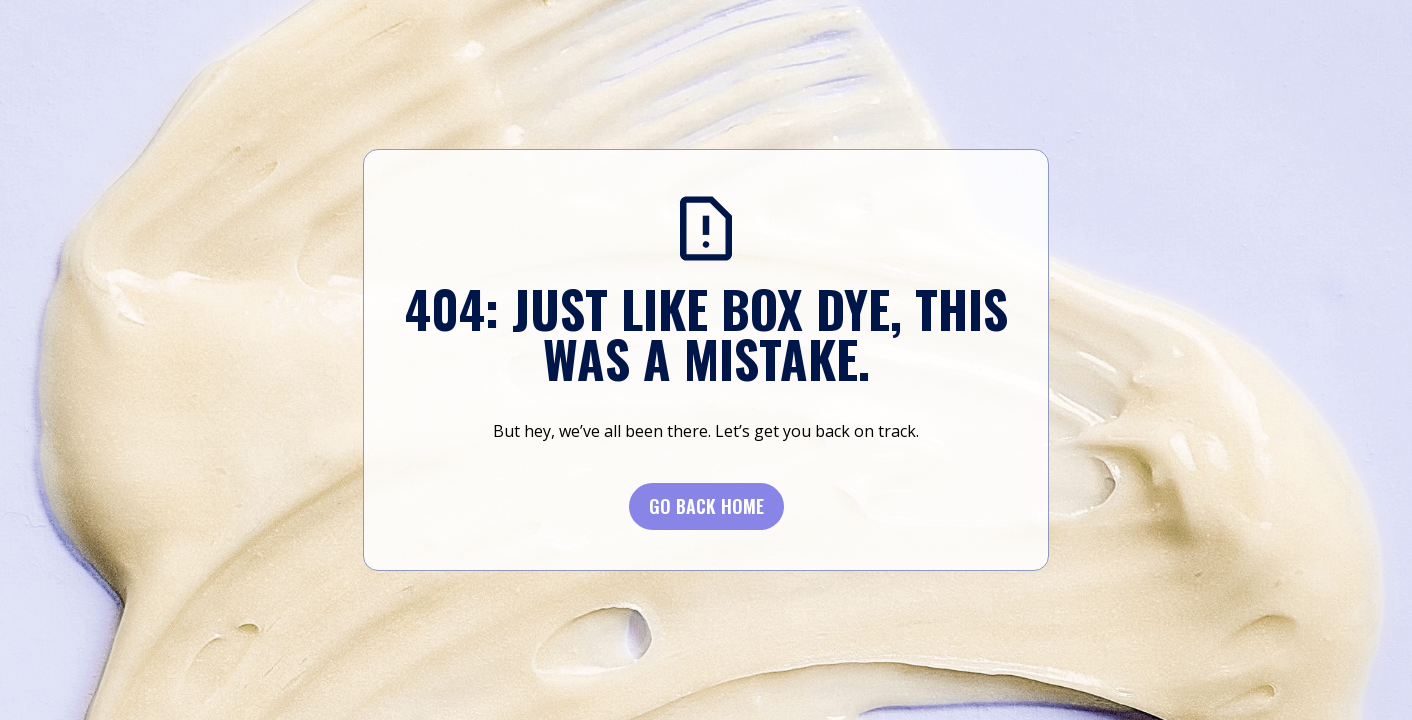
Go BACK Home (706, 506)
